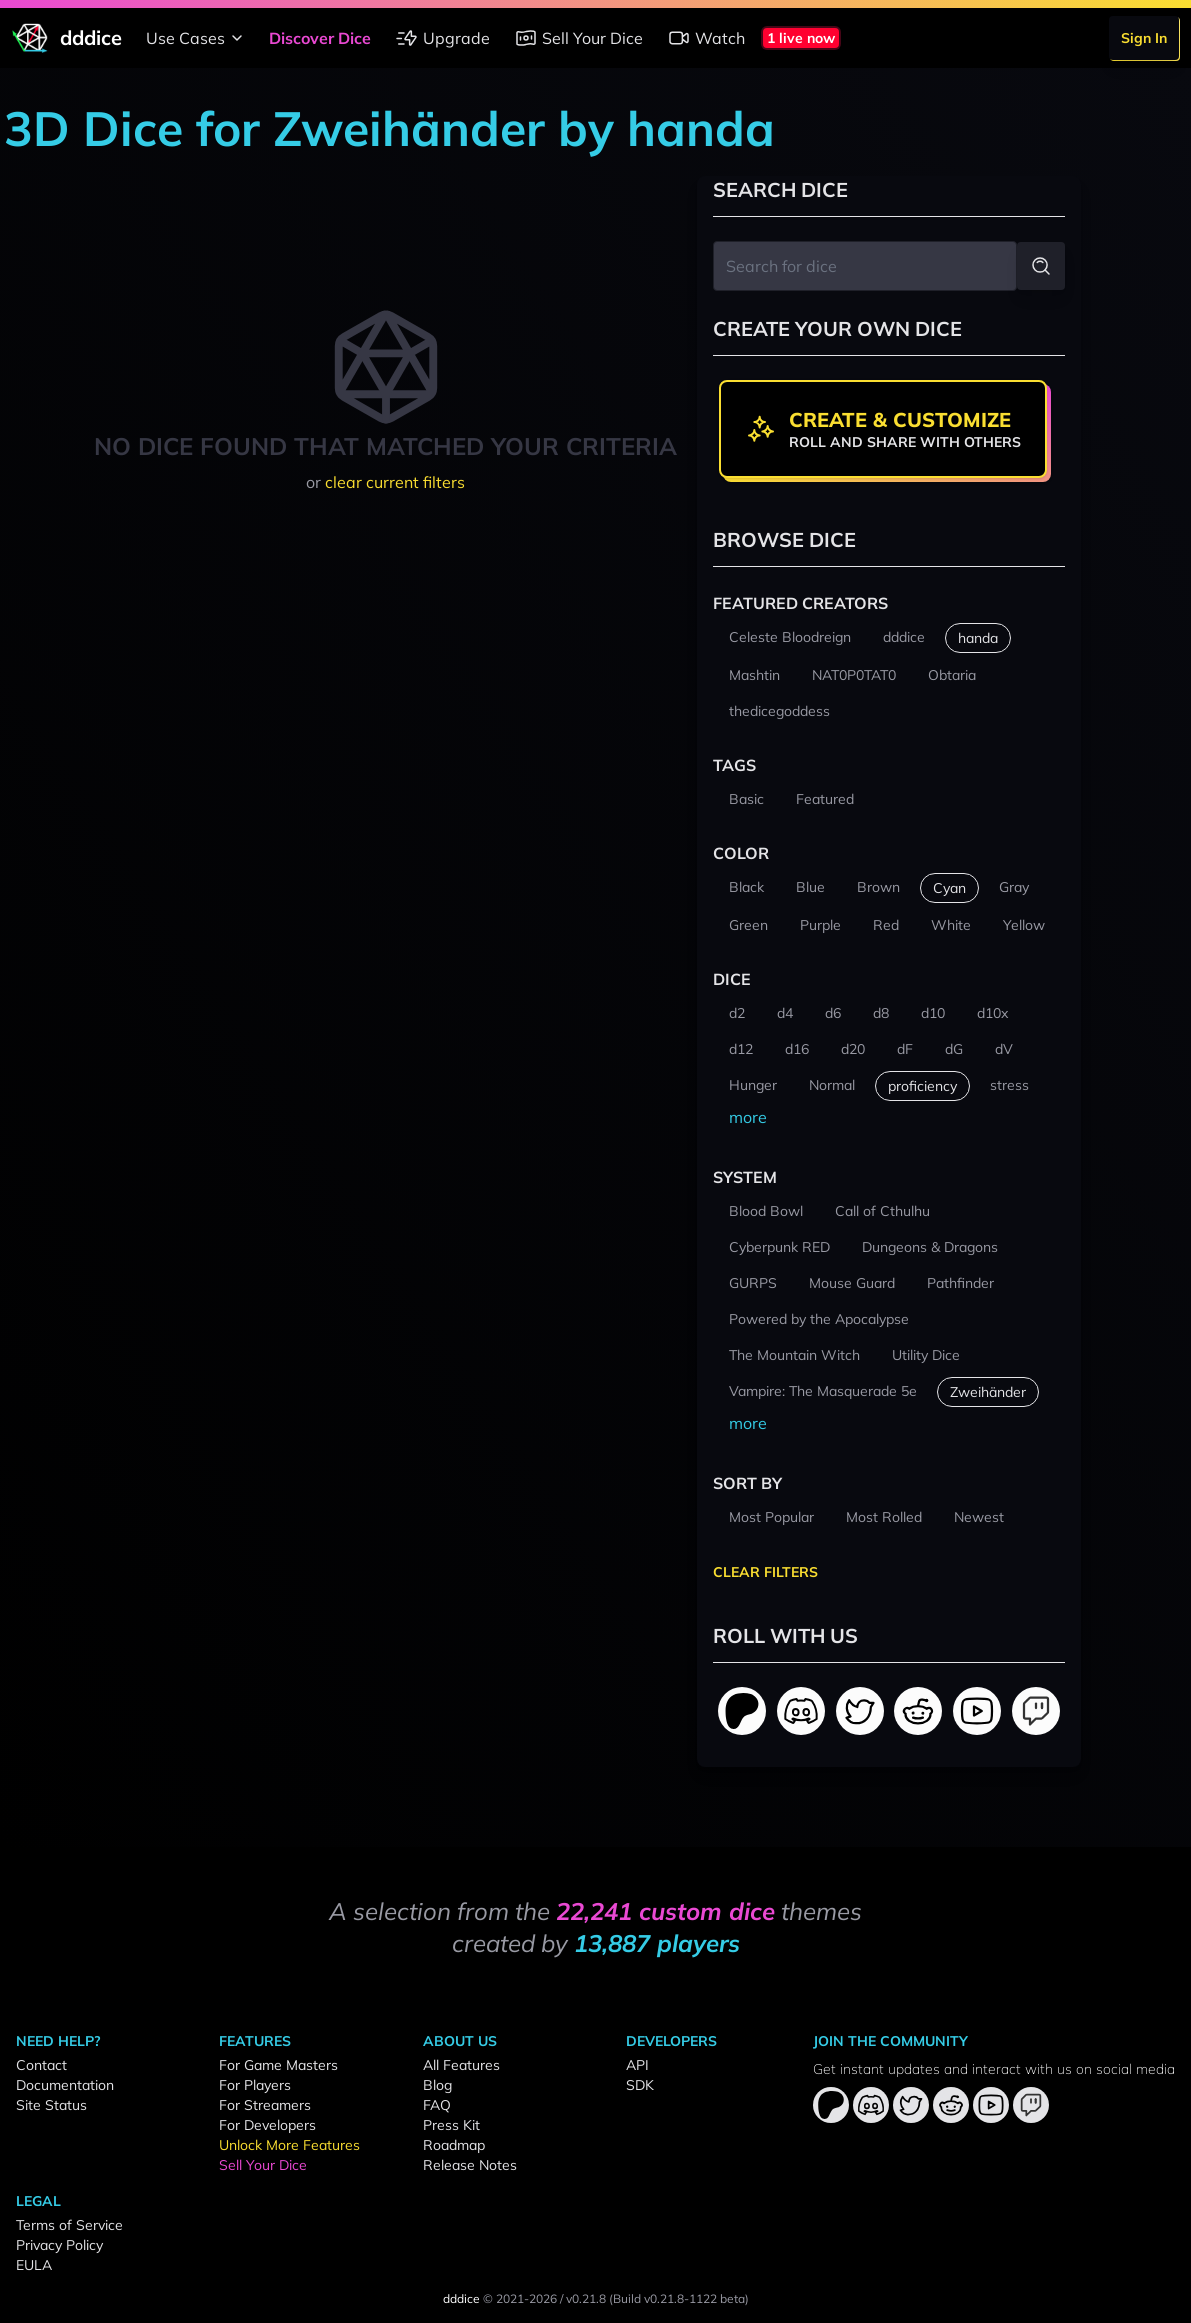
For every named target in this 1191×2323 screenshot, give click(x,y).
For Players (255, 2085)
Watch (706, 38)
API (637, 2065)
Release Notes (470, 2165)
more (748, 1117)
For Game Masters (278, 2065)
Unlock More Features (289, 2145)
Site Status (51, 2105)
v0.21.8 (586, 2298)
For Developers (267, 2125)
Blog (437, 2085)
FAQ (437, 2105)
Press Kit (451, 2125)
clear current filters (395, 482)
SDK (640, 2085)
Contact (41, 2065)
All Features (461, 2065)
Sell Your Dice (578, 38)
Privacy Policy (59, 2245)
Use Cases (197, 38)
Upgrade (442, 38)
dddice (461, 2298)
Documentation (65, 2085)
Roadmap (454, 2145)
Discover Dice (320, 38)
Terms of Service (69, 2225)
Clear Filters (765, 1572)
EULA (34, 2265)
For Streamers (265, 2105)
